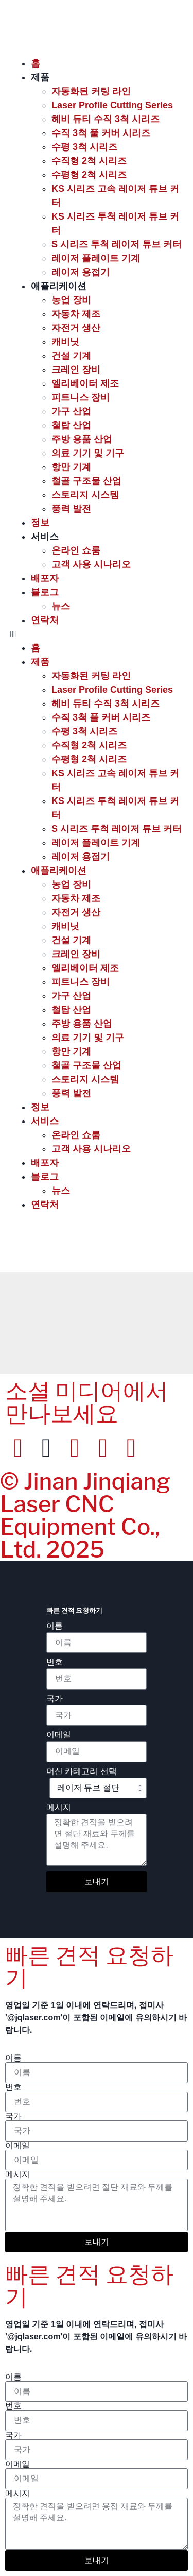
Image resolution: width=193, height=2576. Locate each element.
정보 (40, 522)
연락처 (45, 620)
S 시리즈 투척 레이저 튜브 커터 (116, 244)
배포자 (45, 578)
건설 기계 (71, 355)
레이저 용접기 (80, 272)
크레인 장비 (75, 369)
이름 (54, 1626)
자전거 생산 (75, 328)
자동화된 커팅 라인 (91, 91)
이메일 (58, 1735)
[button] (96, 634)
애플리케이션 (58, 286)
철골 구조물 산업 (86, 481)
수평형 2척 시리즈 (89, 175)
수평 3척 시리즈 (84, 147)
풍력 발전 (71, 509)
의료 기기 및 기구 (87, 453)
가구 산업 (71, 411)
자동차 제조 (75, 314)
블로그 (45, 592)
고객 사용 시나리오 (91, 564)
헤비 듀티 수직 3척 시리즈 (105, 119)
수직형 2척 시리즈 (89, 161)
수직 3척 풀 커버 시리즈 (100, 133)
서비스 (45, 536)
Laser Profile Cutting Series (112, 105)
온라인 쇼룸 (75, 550)
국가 (54, 1699)
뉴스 (60, 606)
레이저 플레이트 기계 (95, 258)
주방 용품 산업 (81, 439)
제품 (40, 77)
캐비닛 (65, 342)
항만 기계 (71, 467)
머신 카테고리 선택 (81, 1771)
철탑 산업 (71, 425)
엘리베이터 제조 (85, 383)
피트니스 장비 (80, 397)
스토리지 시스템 (85, 495)
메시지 (58, 1807)
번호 (54, 1662)
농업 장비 (71, 300)
